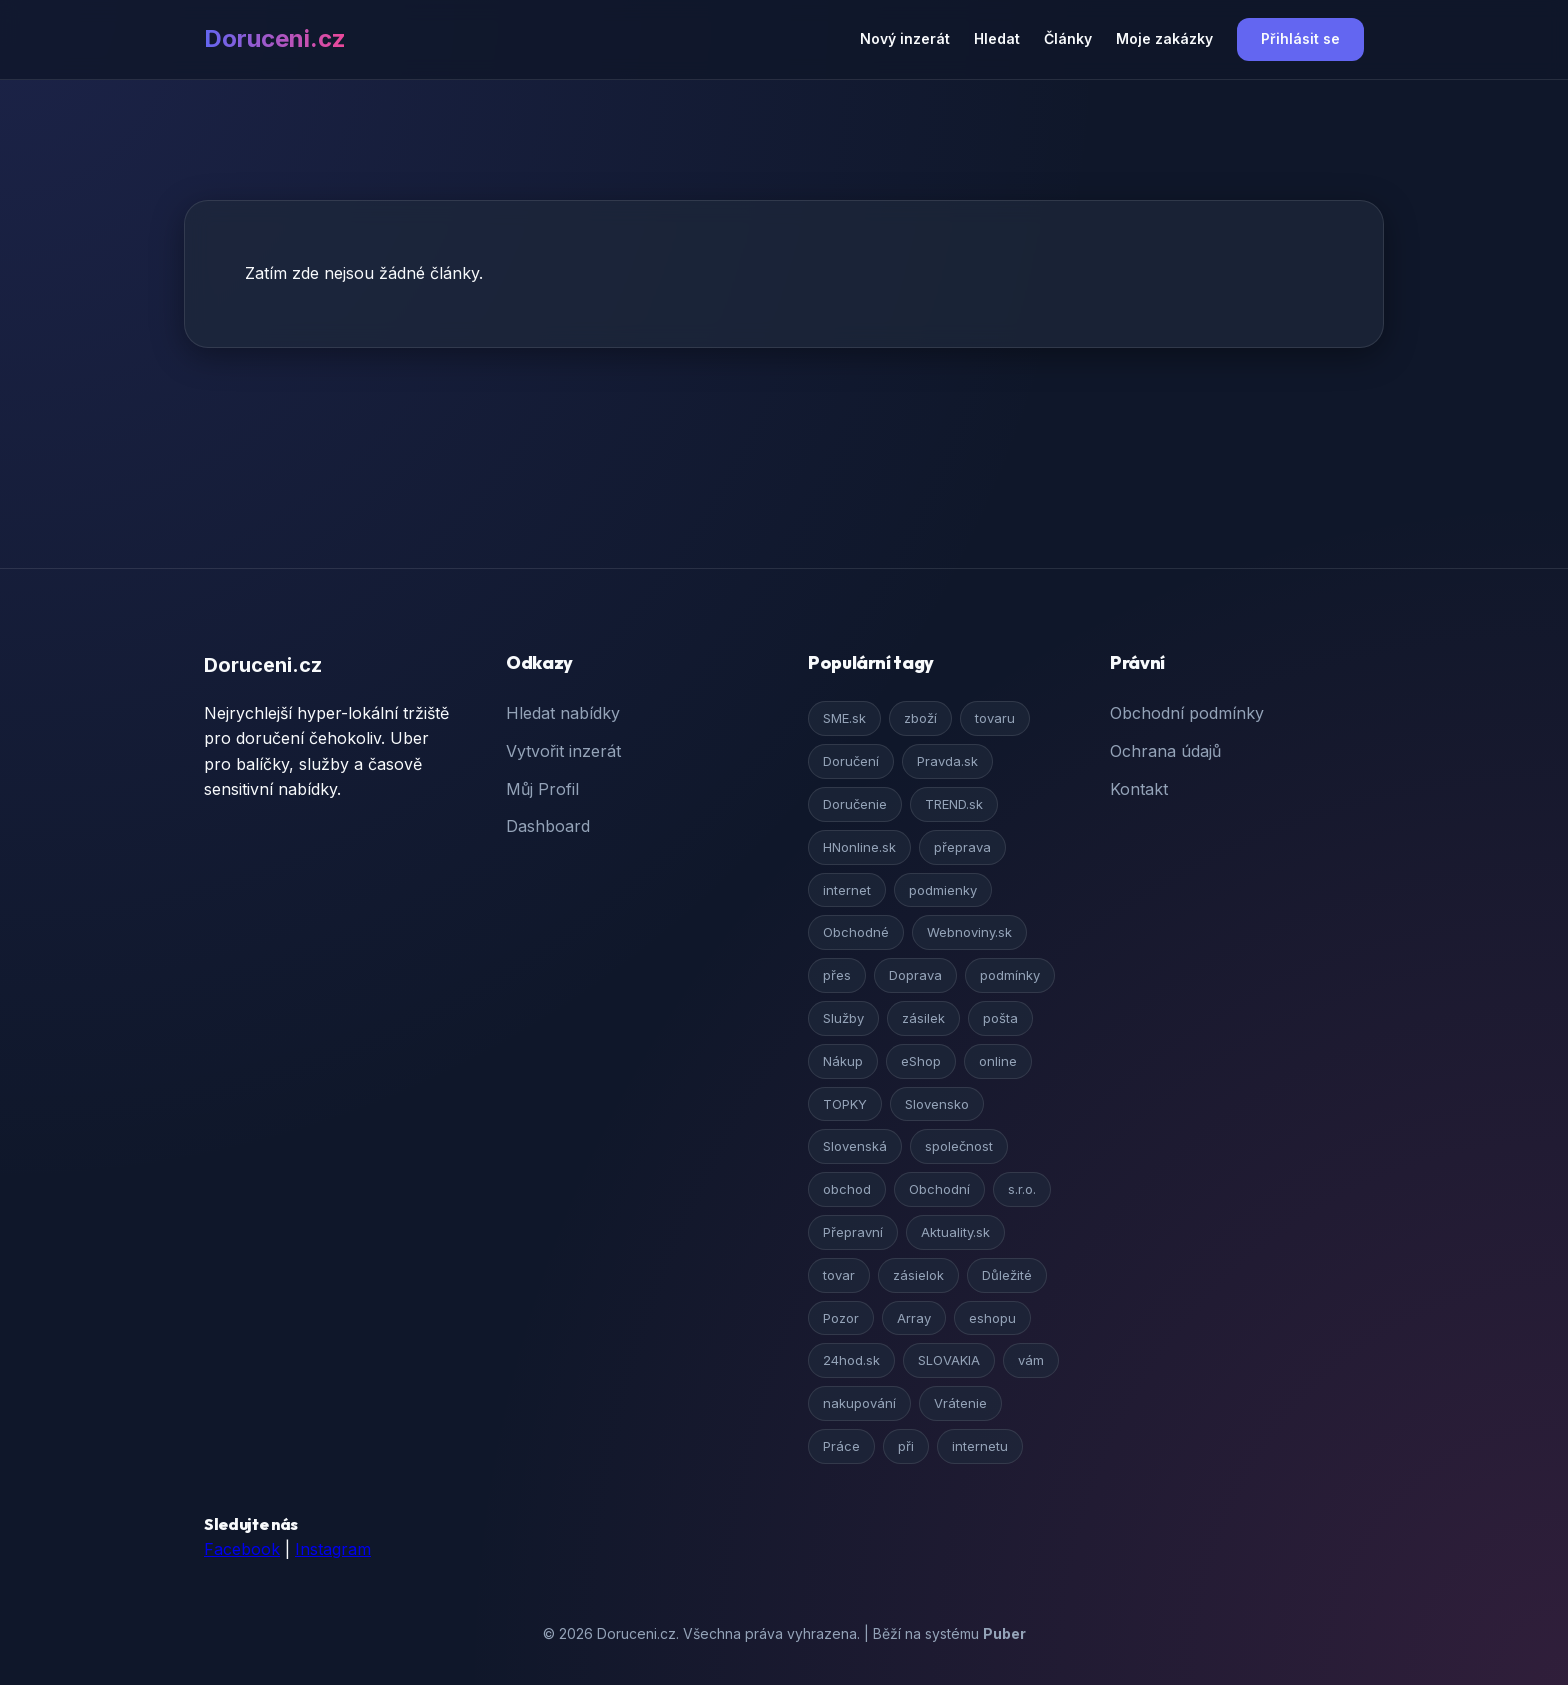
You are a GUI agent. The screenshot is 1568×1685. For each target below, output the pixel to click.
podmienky (943, 890)
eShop (921, 1061)
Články (1068, 38)
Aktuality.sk (955, 1232)
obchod (847, 1189)
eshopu (992, 1318)
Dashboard (548, 826)
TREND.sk (954, 804)
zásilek (923, 1018)
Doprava (915, 975)
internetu (980, 1446)
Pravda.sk (947, 761)
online (998, 1061)
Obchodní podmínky (1187, 713)
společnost (959, 1146)
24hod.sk (851, 1360)
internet (847, 890)
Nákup (843, 1061)
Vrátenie (960, 1403)
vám (1031, 1360)
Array (914, 1318)
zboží (920, 718)
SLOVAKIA (949, 1360)
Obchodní (939, 1189)
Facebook (242, 1549)
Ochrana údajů (1165, 751)
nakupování (859, 1403)
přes (837, 975)
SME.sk (844, 718)
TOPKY (845, 1104)
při (906, 1446)
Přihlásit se (1300, 38)
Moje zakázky (1164, 38)
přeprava (962, 847)
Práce (841, 1446)
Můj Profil (542, 789)
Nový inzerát (905, 38)
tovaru (995, 718)
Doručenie (855, 804)
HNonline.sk (859, 847)
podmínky (1010, 975)
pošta (1000, 1018)
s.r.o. (1022, 1189)
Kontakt (1139, 789)
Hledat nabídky (563, 713)
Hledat (997, 38)
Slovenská (855, 1146)
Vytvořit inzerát (563, 751)
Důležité (1007, 1275)
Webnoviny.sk (969, 932)
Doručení (851, 761)
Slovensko (937, 1104)
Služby (843, 1018)
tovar (839, 1275)
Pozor (841, 1318)
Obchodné (856, 932)
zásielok (918, 1275)
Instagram (333, 1549)
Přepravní (853, 1232)
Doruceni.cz (275, 38)
